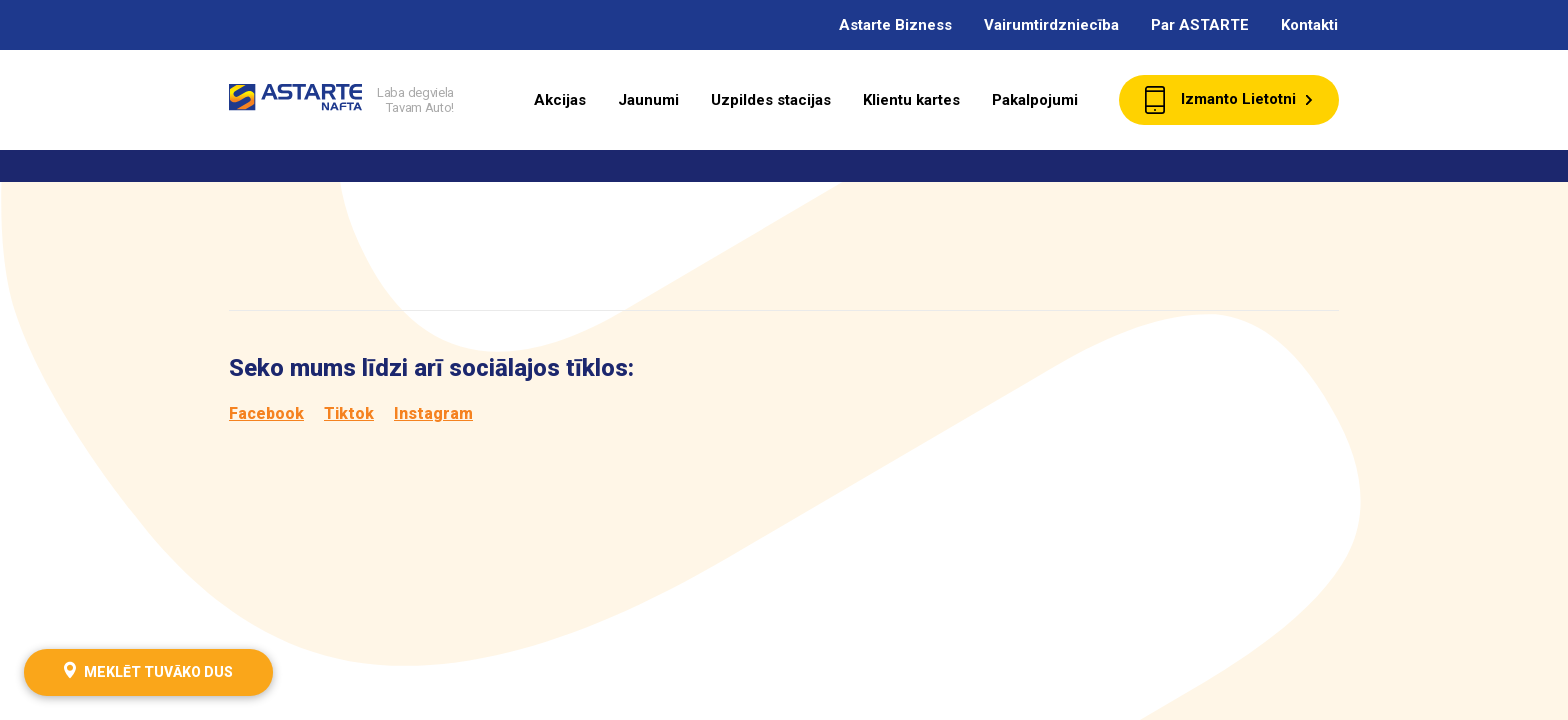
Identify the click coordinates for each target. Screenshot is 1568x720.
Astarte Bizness (895, 25)
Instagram (433, 413)
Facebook (266, 413)
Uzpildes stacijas (771, 100)
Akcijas (560, 100)
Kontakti (1309, 25)
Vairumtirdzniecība (1051, 25)
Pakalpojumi (1035, 100)
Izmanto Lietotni (1229, 100)
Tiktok (349, 413)
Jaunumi (648, 100)
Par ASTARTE (1200, 25)
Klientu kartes (911, 100)
